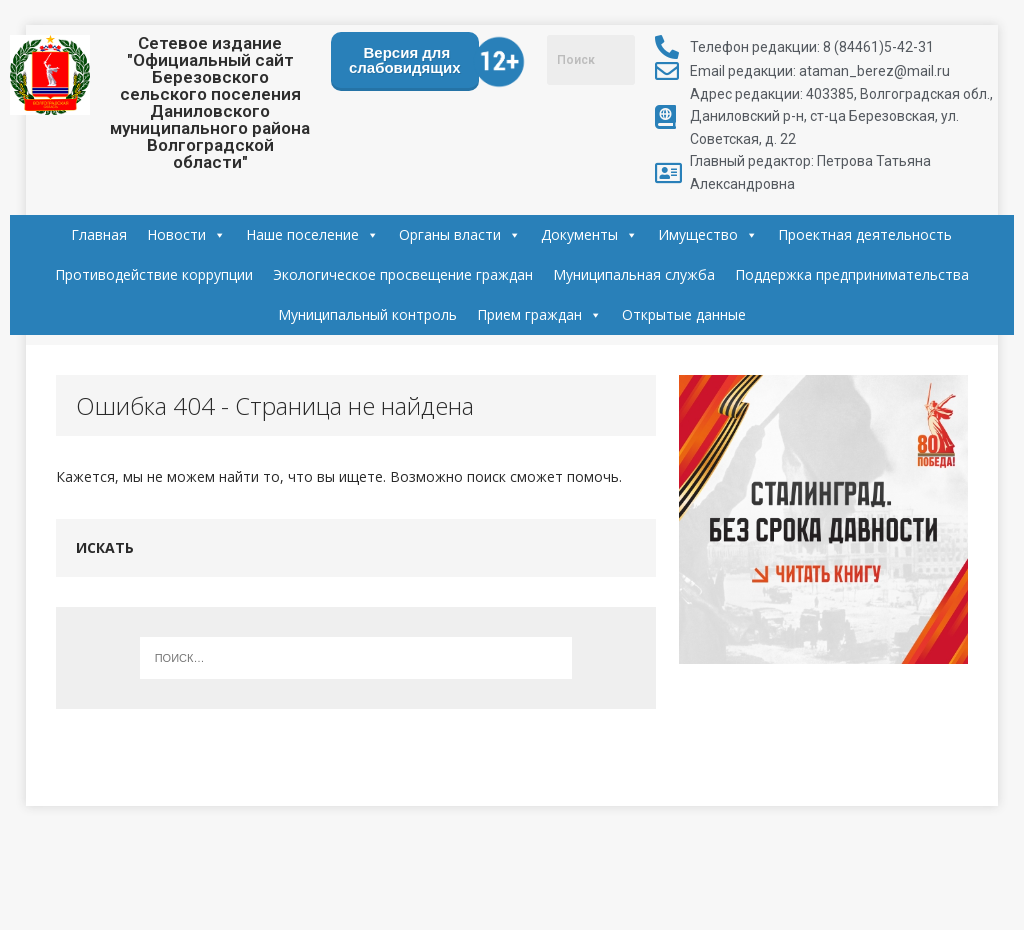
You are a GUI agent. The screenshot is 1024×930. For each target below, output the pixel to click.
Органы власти (460, 235)
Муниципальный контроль (367, 314)
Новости (186, 235)
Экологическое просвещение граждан (403, 274)
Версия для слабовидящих (405, 60)
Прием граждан (539, 315)
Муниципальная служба (634, 274)
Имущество (708, 235)
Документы (589, 235)
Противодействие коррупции (154, 274)
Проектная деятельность (865, 234)
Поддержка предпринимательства (852, 274)
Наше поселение (312, 235)
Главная (99, 234)
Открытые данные (684, 314)
